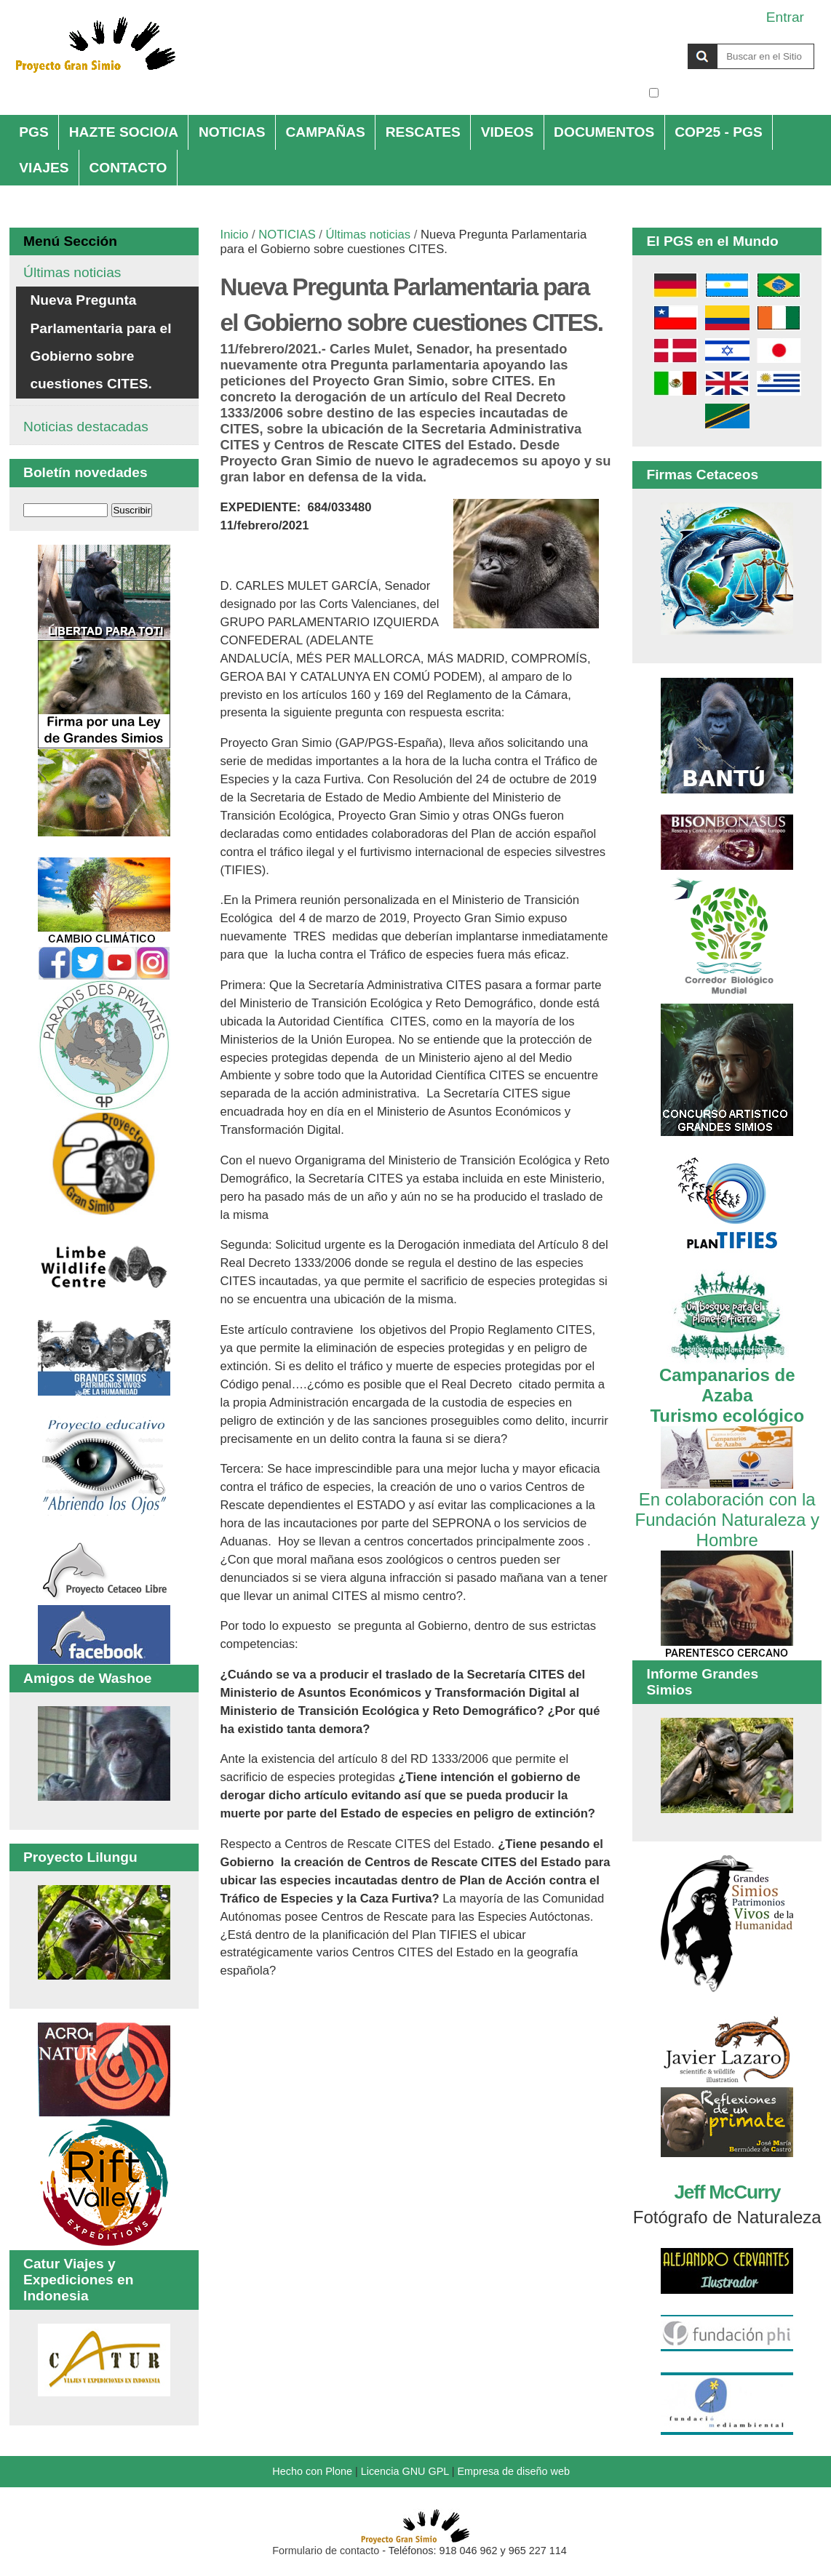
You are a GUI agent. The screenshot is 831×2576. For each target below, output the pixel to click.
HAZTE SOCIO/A (123, 132)
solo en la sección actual (738, 92)
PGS (34, 132)
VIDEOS (507, 132)
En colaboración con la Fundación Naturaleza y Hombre (727, 1509)
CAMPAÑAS (325, 132)
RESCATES (423, 132)
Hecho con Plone (312, 2471)
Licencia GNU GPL (405, 2471)
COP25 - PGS (719, 132)
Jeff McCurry (727, 2192)
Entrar (785, 17)
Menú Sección (70, 241)
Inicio (234, 234)
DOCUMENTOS (604, 132)
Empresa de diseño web (514, 2471)
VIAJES (43, 167)
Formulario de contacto (325, 2550)
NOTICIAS (232, 132)
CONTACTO (128, 167)
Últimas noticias (368, 234)
